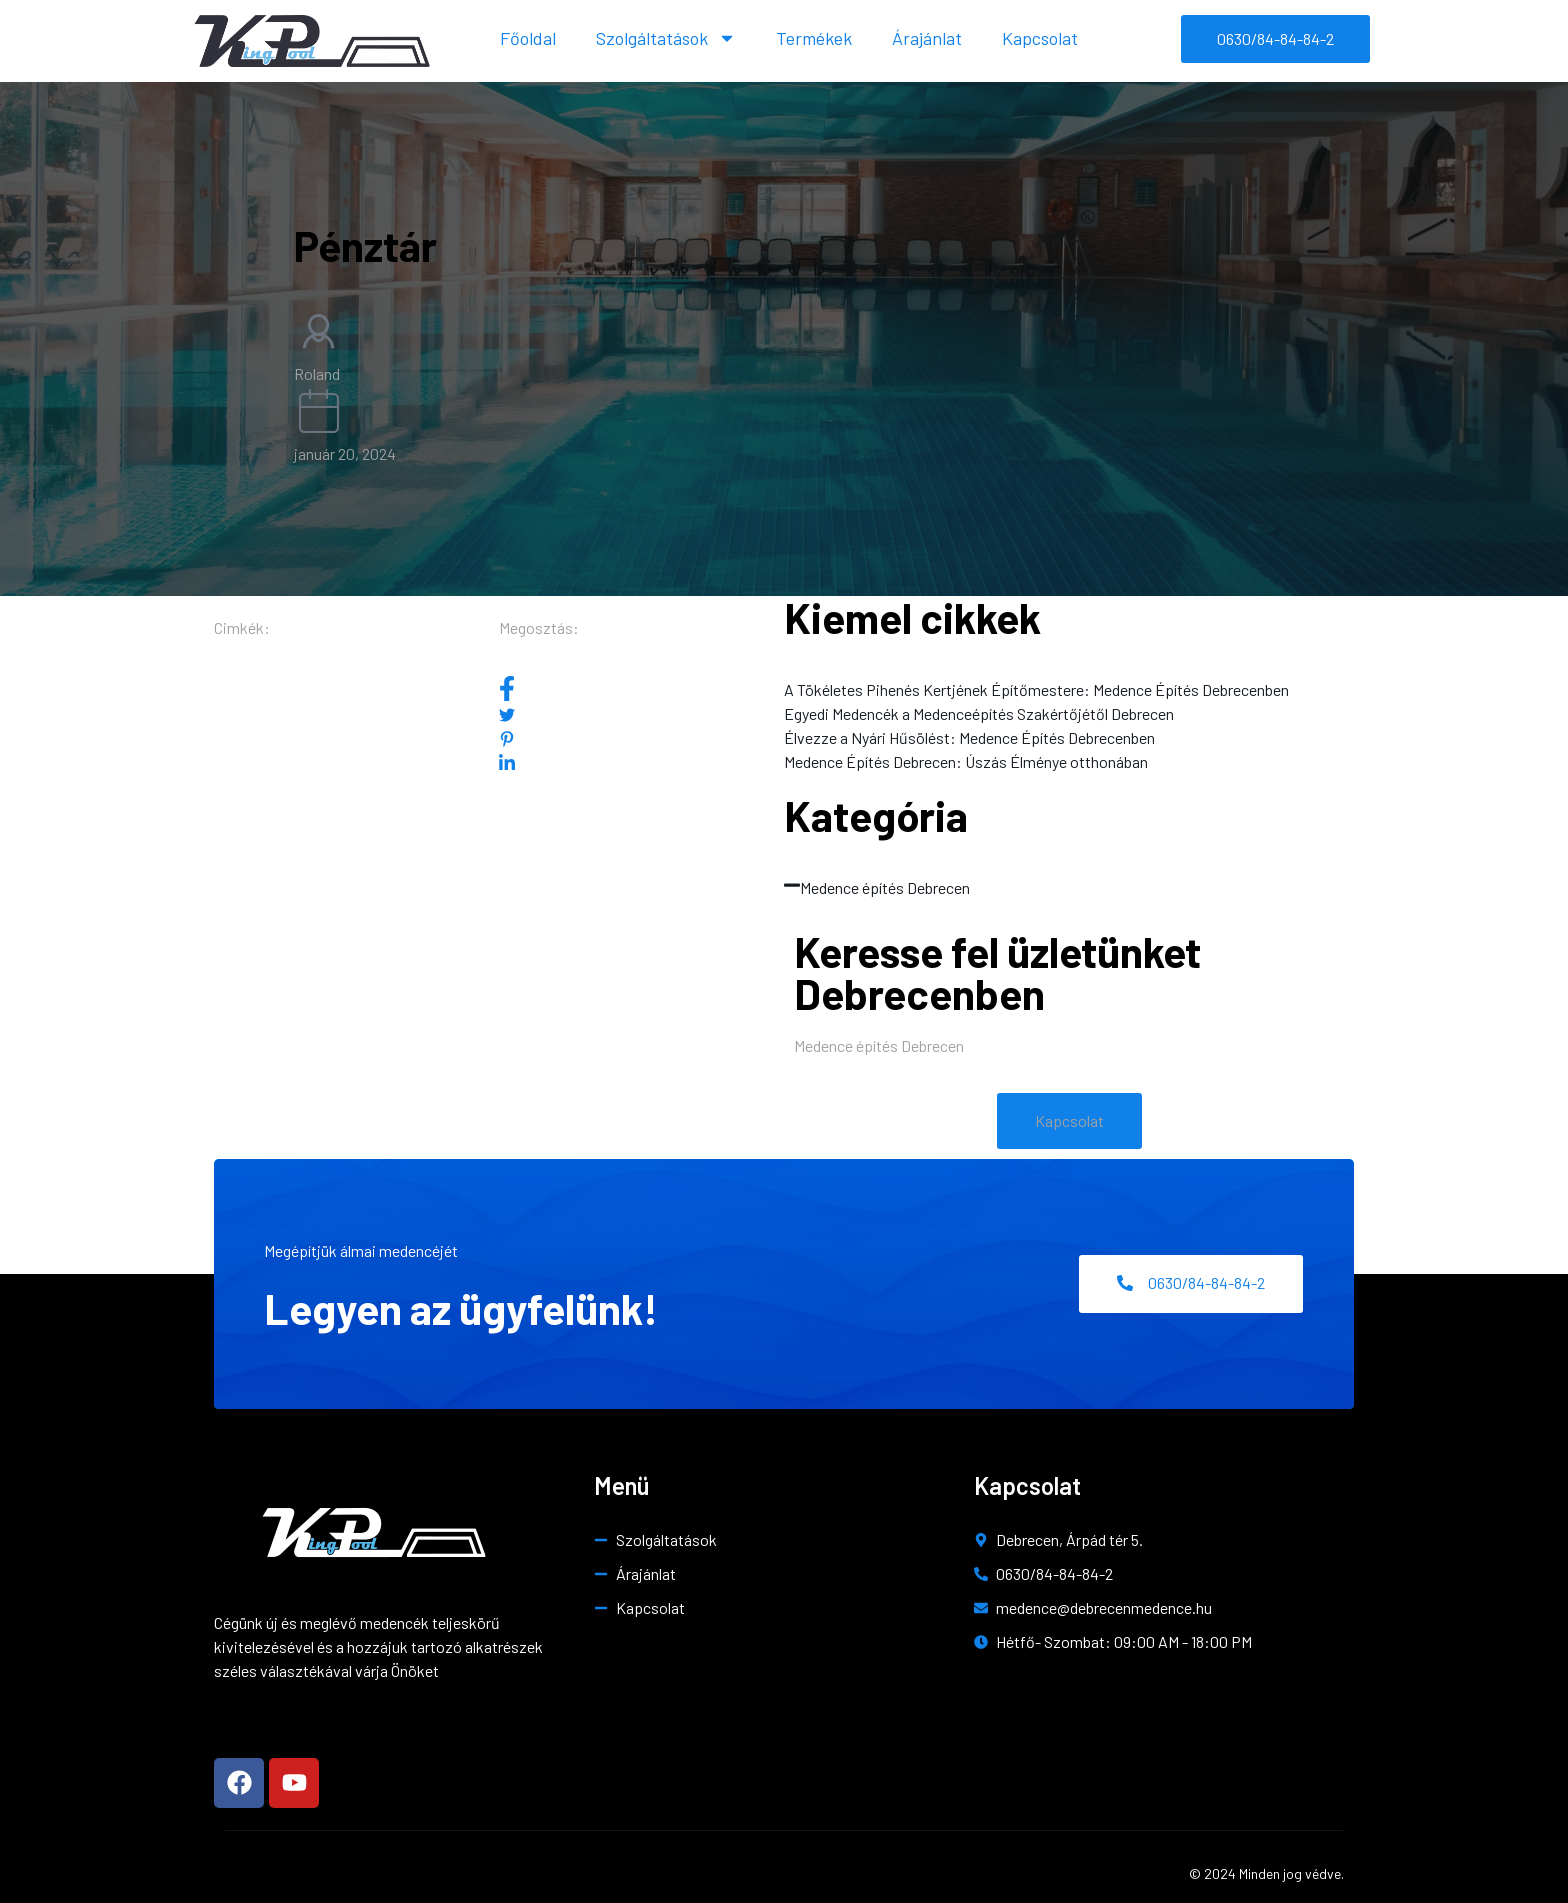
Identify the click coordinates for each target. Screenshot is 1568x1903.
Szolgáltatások (666, 38)
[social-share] (641, 687)
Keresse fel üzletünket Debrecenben (997, 972)
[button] (1069, 1121)
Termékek (814, 38)
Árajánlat (927, 38)
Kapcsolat (1040, 38)
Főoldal (528, 38)
